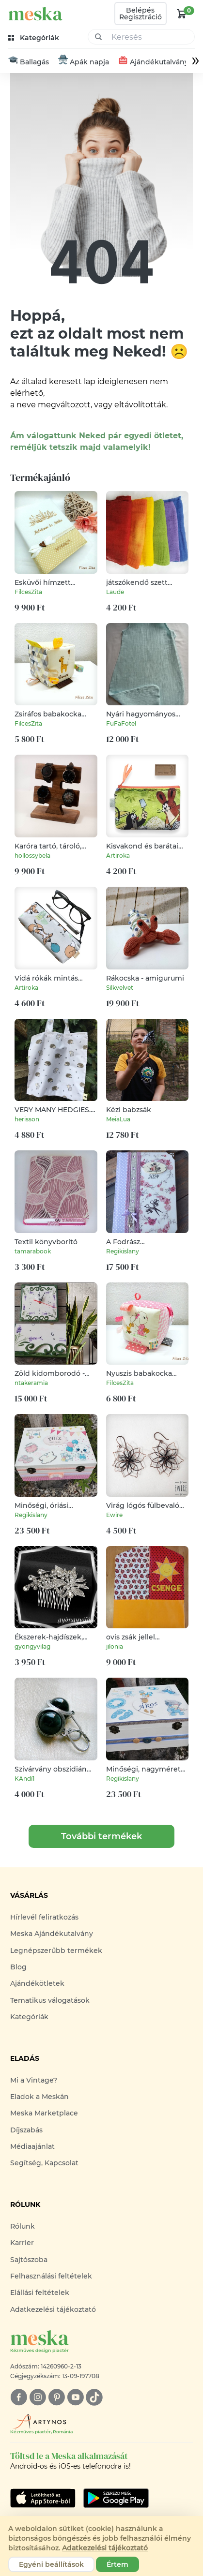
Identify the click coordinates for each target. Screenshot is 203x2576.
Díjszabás (26, 2130)
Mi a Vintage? (33, 2080)
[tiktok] (94, 2397)
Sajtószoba (28, 2260)
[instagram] (37, 2397)
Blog (18, 1967)
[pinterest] (56, 2397)
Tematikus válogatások (50, 2000)
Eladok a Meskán (39, 2097)
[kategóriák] (34, 38)
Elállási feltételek (39, 2293)
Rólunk (22, 2226)
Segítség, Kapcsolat (44, 2163)
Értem (117, 2564)
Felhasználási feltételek (51, 2276)
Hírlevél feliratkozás (44, 1917)
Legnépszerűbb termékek (56, 1951)
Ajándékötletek (37, 1984)
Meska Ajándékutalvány (51, 1934)
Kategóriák (29, 2017)
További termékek (101, 1836)
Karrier (22, 2243)
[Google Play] (43, 2498)
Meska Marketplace (44, 2114)
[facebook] (18, 2397)
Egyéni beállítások (51, 2564)
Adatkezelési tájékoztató (53, 2310)
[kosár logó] (181, 13)
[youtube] (75, 2397)
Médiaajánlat (32, 2147)
